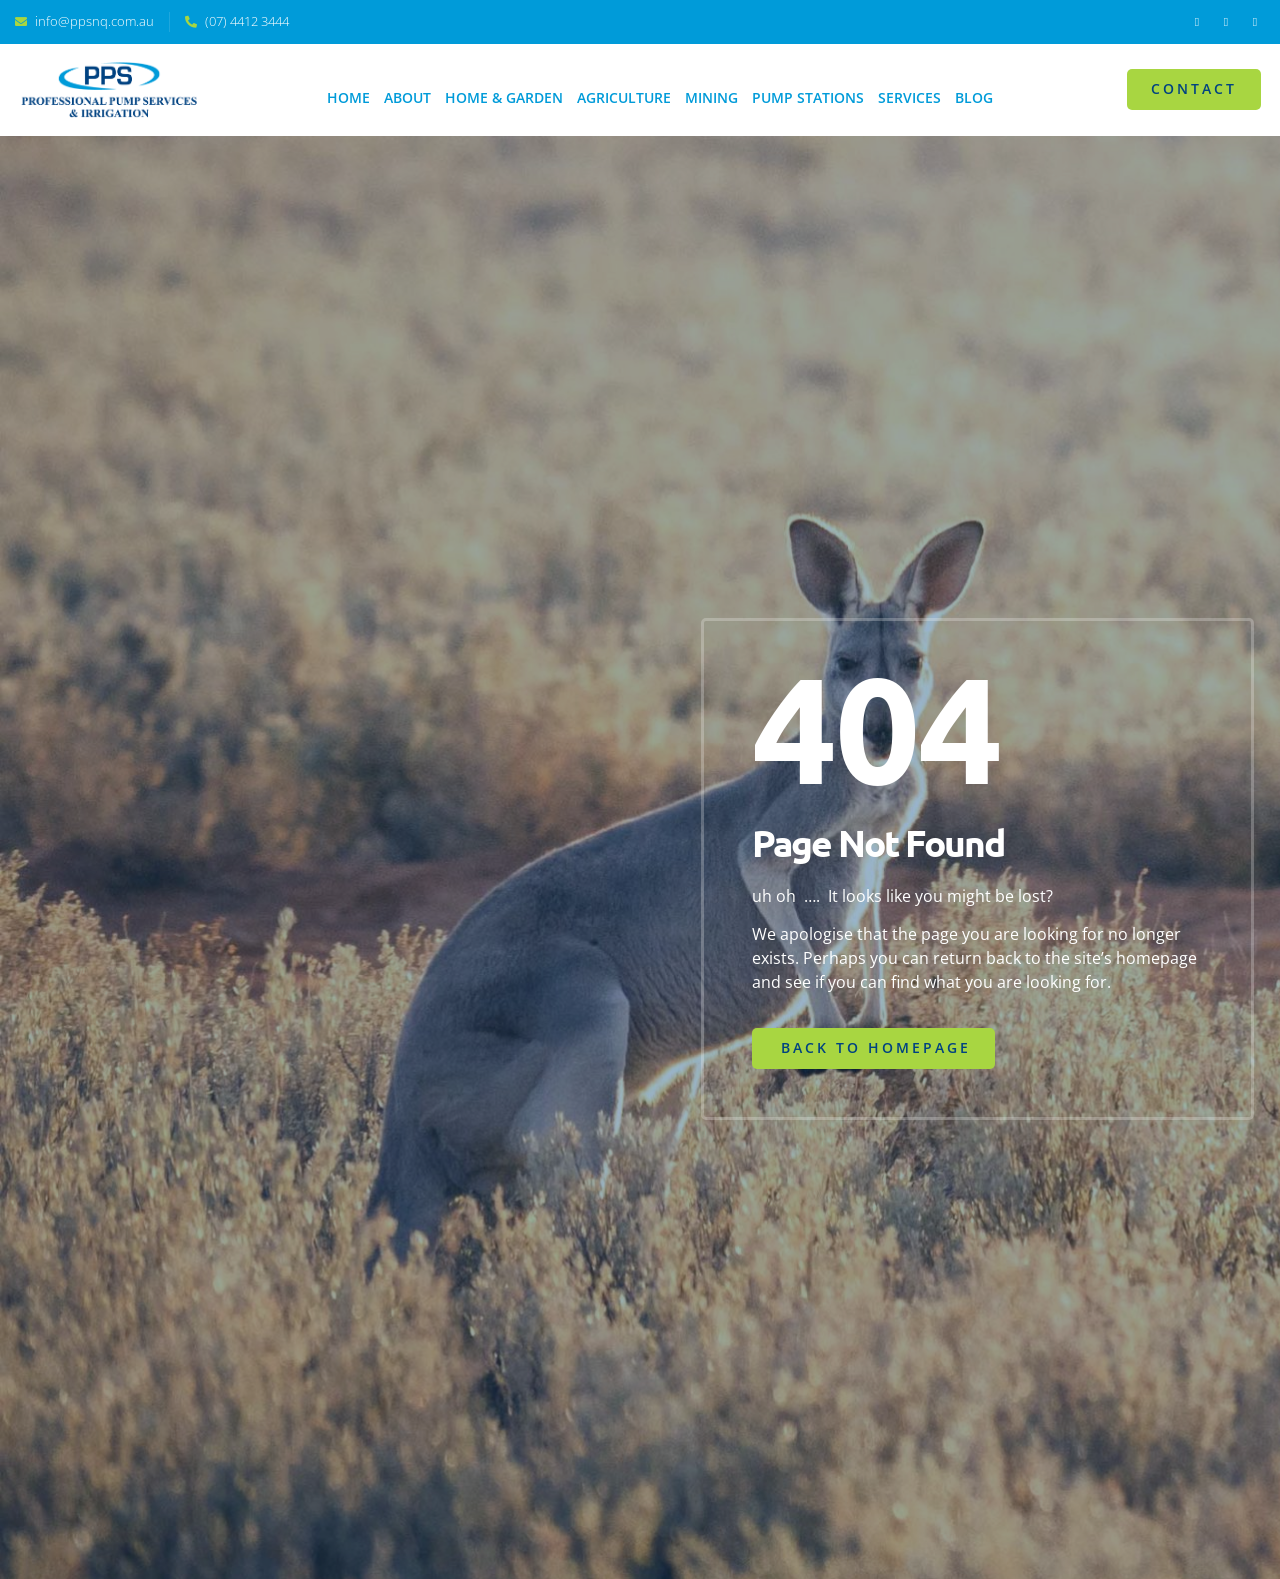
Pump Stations (808, 97)
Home (348, 97)
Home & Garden (504, 97)
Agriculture (624, 97)
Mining (711, 97)
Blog (974, 97)
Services (909, 97)
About (407, 97)
